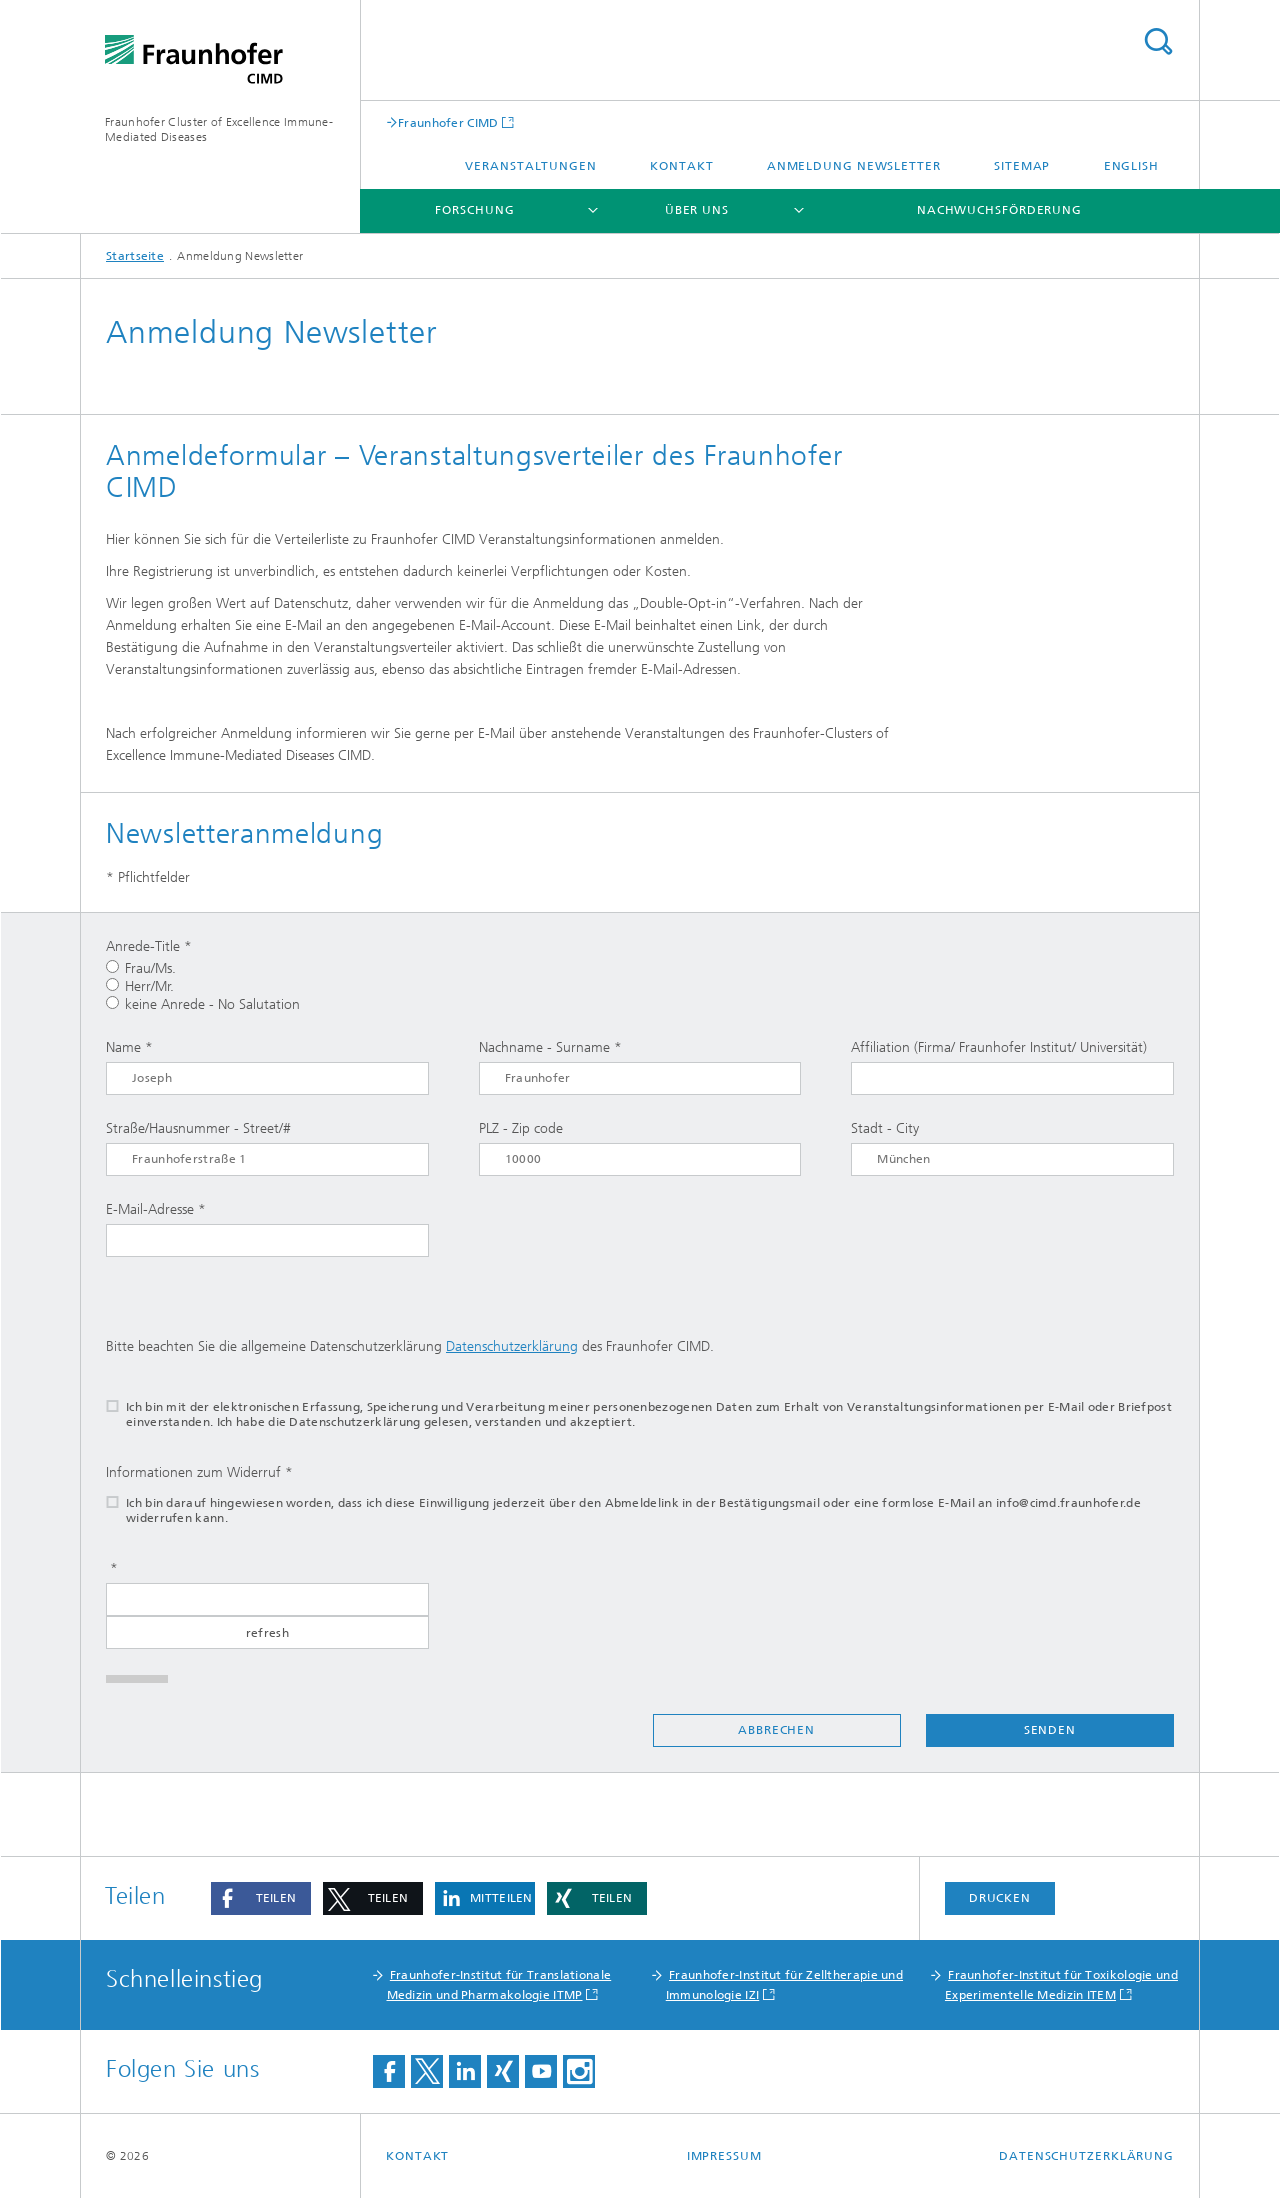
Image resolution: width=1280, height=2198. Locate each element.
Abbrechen (776, 1730)
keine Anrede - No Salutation (203, 1004)
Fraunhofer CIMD (448, 122)
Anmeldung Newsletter (854, 166)
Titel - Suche (1158, 41)
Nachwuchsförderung (999, 210)
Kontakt (681, 166)
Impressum (724, 2156)
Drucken (1000, 1898)
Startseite (135, 256)
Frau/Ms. (141, 968)
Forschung (474, 210)
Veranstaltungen (531, 166)
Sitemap (1022, 166)
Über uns (697, 210)
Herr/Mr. (140, 986)
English (1131, 166)
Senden (1050, 1730)
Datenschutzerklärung (512, 1346)
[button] (261, 1898)
